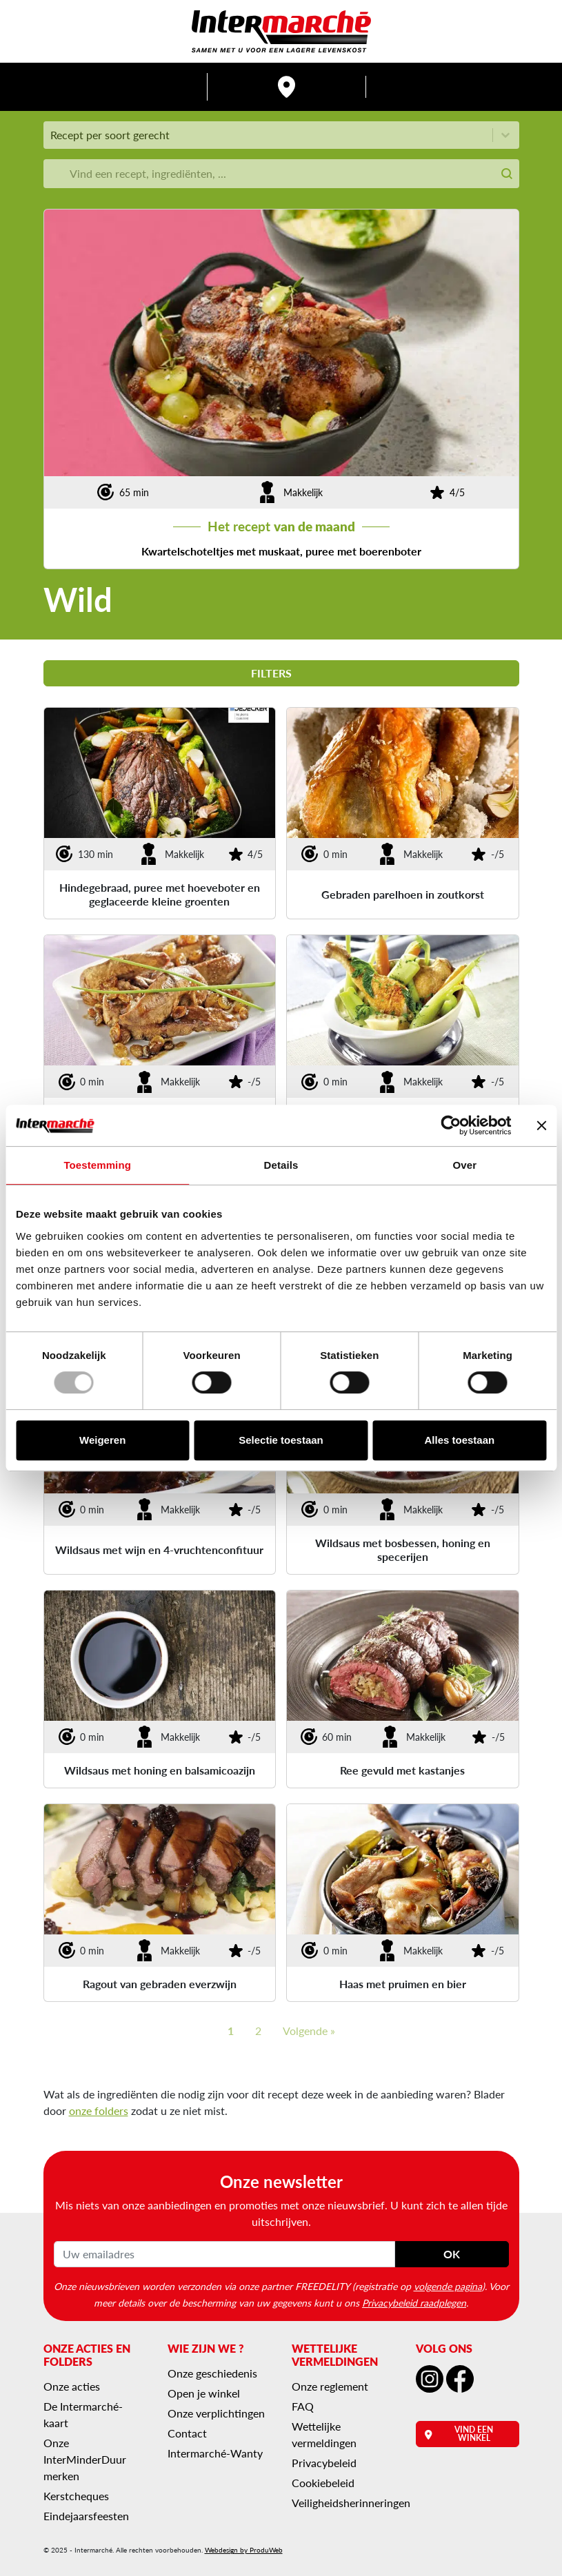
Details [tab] (281, 1165)
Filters (281, 673)
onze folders (98, 2110)
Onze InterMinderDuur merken (84, 2459)
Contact (187, 2433)
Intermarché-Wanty (215, 2453)
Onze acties (71, 2386)
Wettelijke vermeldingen (324, 2434)
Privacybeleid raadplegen (414, 2302)
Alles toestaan (459, 1440)
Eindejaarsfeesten (86, 2516)
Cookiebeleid (323, 2483)
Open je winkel (204, 2393)
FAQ (303, 2406)
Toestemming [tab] (97, 1165)
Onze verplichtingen (216, 2413)
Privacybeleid (324, 2463)
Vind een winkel (459, 2434)
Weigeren (102, 1440)
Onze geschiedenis (212, 2373)
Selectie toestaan (281, 1440)
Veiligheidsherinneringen (351, 2503)
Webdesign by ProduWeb (244, 2549)
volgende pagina (448, 2286)
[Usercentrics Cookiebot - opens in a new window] (450, 1125)
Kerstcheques (76, 2496)
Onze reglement (330, 2386)
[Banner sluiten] (541, 1125)
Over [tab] (465, 1165)
